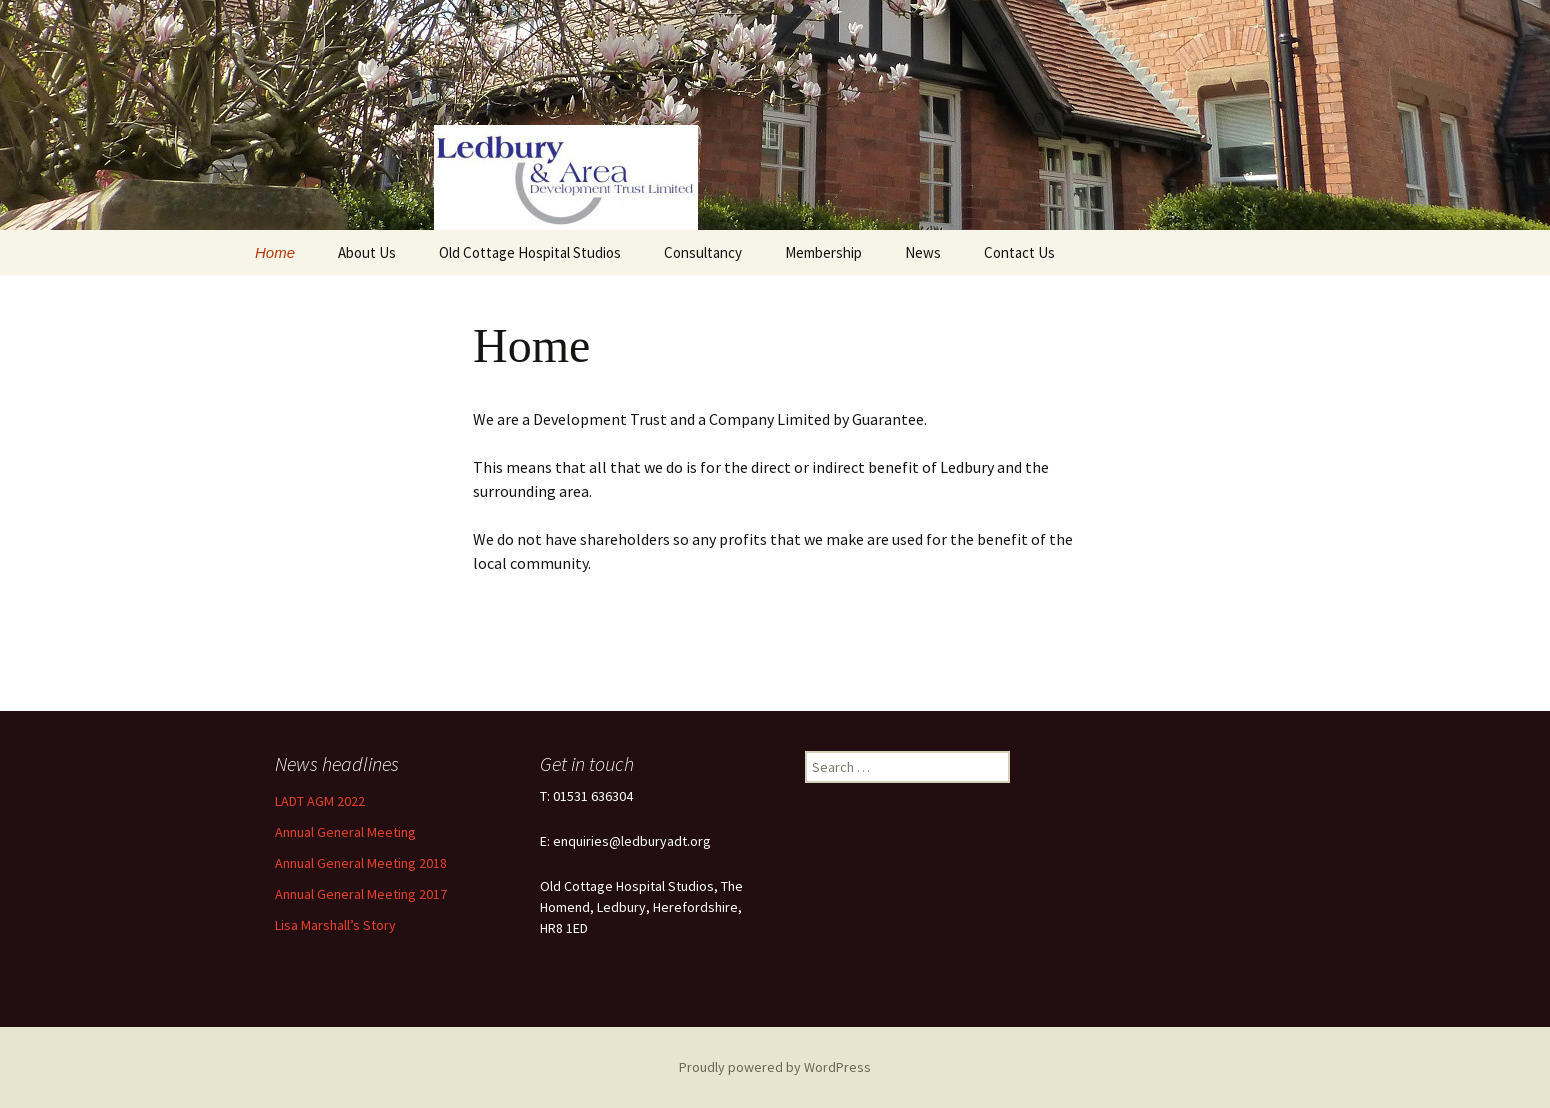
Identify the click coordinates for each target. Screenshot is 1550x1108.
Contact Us (1019, 252)
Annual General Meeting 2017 (361, 894)
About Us (367, 252)
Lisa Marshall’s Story (335, 925)
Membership (823, 252)
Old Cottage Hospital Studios (530, 252)
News (923, 252)
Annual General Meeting (345, 832)
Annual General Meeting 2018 (361, 863)
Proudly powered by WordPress (775, 1067)
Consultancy (703, 252)
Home (275, 252)
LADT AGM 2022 (320, 801)
